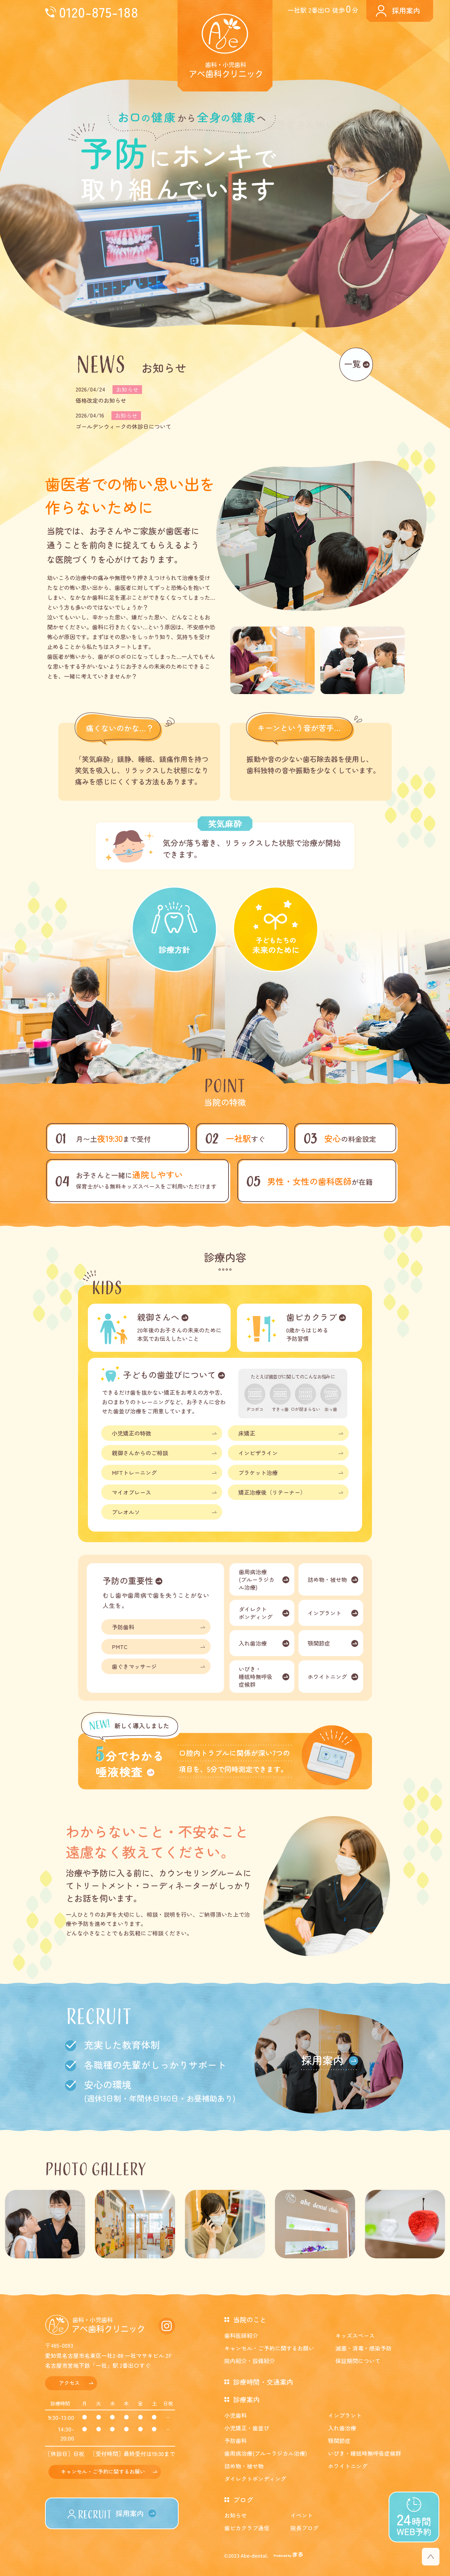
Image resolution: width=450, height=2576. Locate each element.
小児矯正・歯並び (246, 2428)
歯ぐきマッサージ (134, 1666)
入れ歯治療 (253, 1643)
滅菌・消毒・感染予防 (363, 2348)
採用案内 (406, 10)
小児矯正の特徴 (131, 1433)
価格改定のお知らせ (101, 400)
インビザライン (258, 1453)
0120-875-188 (98, 11)
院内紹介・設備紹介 (249, 2360)
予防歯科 (123, 1627)
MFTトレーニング (134, 1472)
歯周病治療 (265, 2453)
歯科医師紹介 (241, 2335)
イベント (301, 2515)
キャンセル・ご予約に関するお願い (103, 2471)
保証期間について (357, 2360)
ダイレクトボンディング (255, 1613)
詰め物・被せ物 (327, 1579)
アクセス (69, 2382)
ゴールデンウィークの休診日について (123, 426)
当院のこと (249, 2319)
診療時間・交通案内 (263, 2381)
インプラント (324, 1613)
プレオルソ (126, 1512)
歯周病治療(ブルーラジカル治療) (257, 1579)
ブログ (243, 2499)
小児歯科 (235, 2415)
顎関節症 (319, 1643)
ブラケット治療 (258, 1472)
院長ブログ (304, 2528)
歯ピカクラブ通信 (246, 2528)
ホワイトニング (327, 1676)
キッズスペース (355, 2335)
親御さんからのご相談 (140, 1453)
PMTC (120, 1646)
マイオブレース (131, 1492)
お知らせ (235, 2515)
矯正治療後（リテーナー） (272, 1492)
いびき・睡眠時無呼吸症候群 (255, 1676)
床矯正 (246, 1433)
